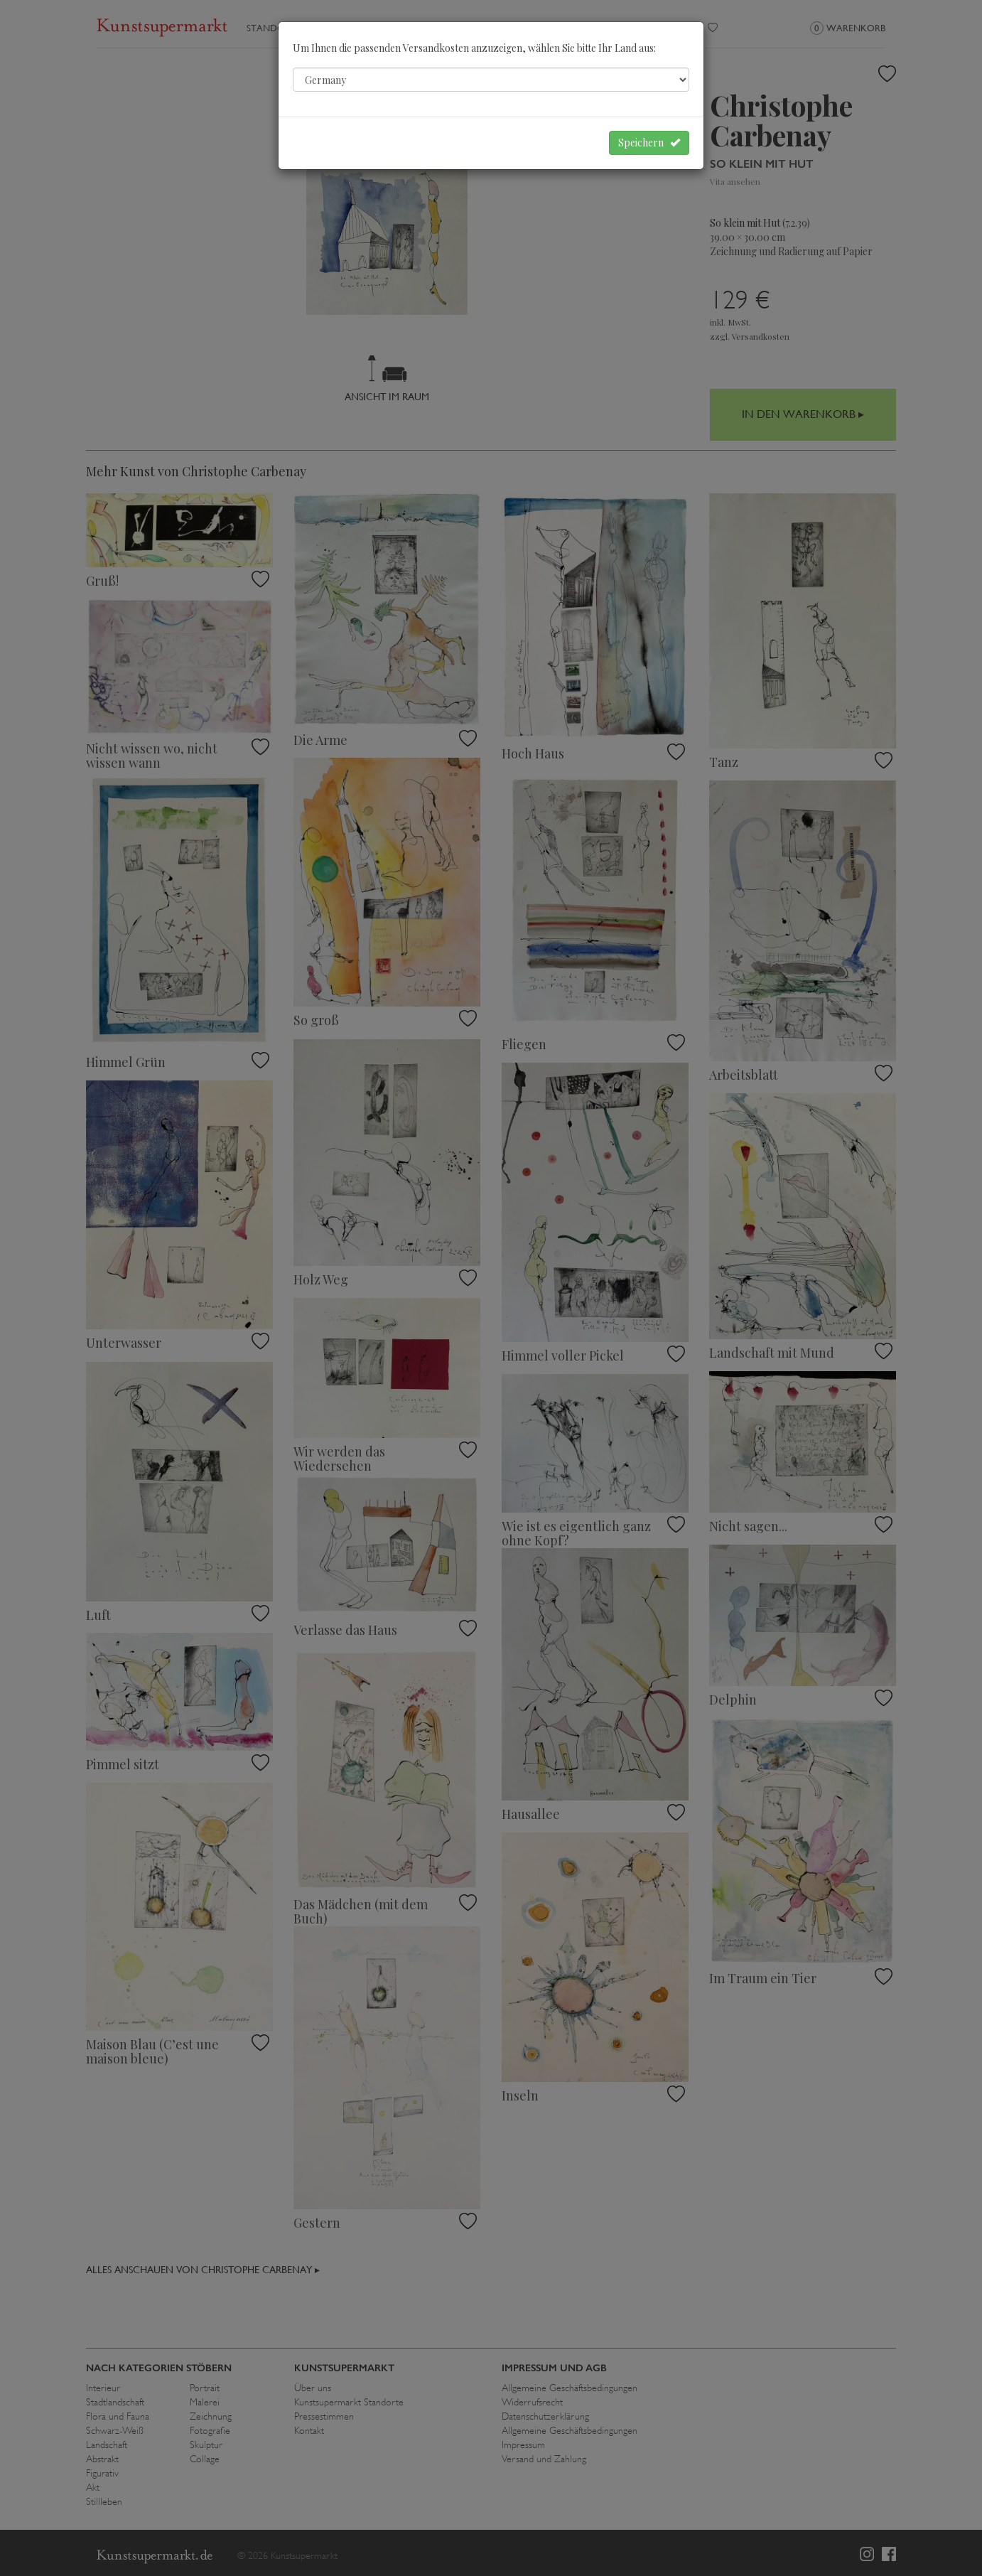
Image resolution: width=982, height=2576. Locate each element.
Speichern (649, 142)
